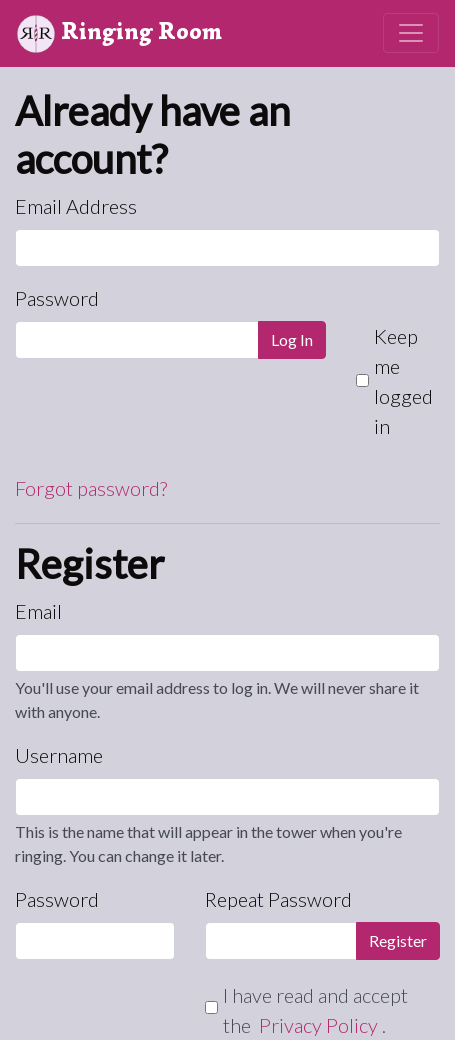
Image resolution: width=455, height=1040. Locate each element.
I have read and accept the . (315, 1010)
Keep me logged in (403, 381)
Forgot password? (91, 488)
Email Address (76, 206)
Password (57, 298)
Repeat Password (278, 899)
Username (59, 755)
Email (38, 611)
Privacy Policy (320, 1025)
